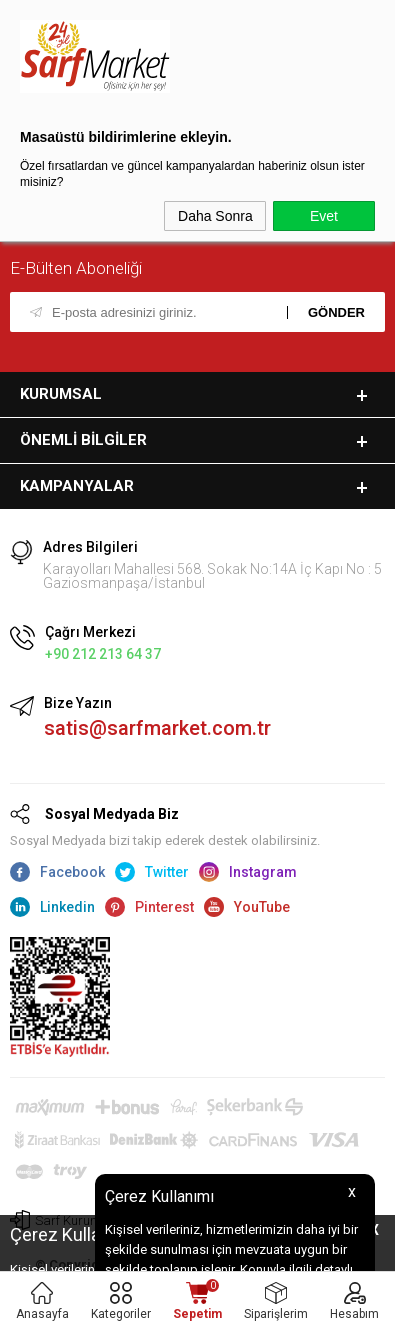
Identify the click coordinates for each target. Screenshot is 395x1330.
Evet (324, 216)
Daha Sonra (215, 216)
